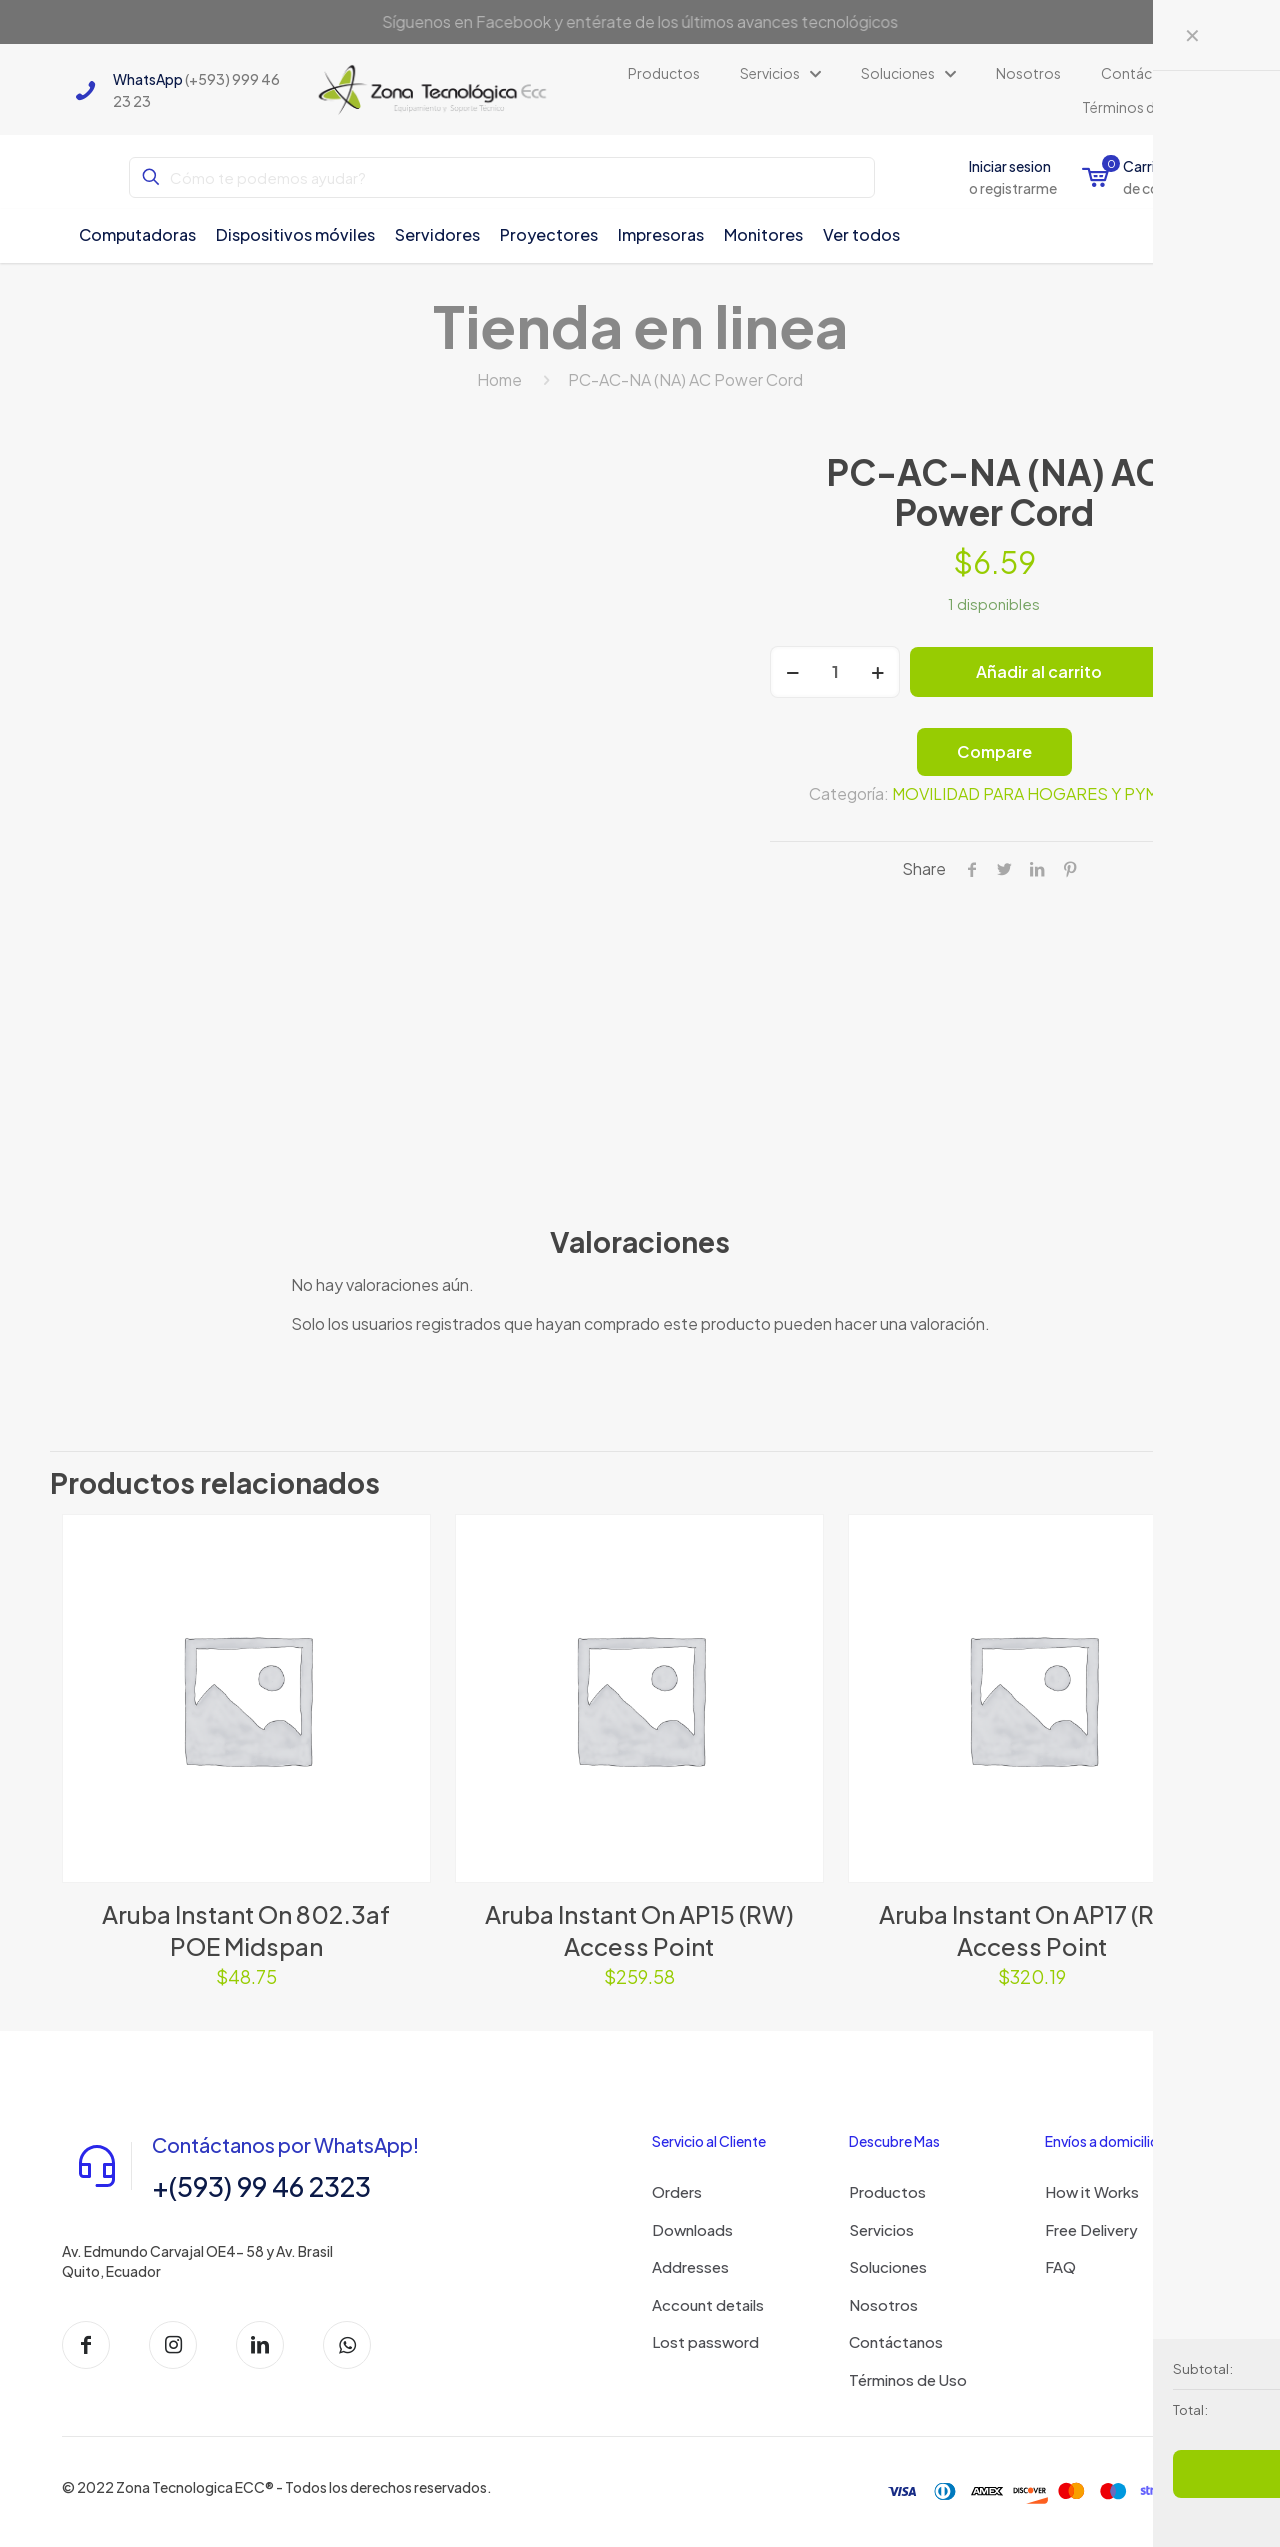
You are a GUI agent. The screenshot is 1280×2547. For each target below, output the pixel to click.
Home (499, 379)
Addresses (690, 2266)
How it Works (1092, 2191)
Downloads (692, 2229)
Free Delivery (1091, 2229)
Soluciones (888, 2266)
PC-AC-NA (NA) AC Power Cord (685, 379)
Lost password (705, 2341)
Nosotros (883, 2304)
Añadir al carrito (1039, 671)
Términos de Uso (908, 2379)
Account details (708, 2304)
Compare (994, 751)
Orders (677, 2191)
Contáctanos (896, 2341)
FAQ (1060, 2266)
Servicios (881, 2229)
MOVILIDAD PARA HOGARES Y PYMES (1035, 793)
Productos (887, 2191)
